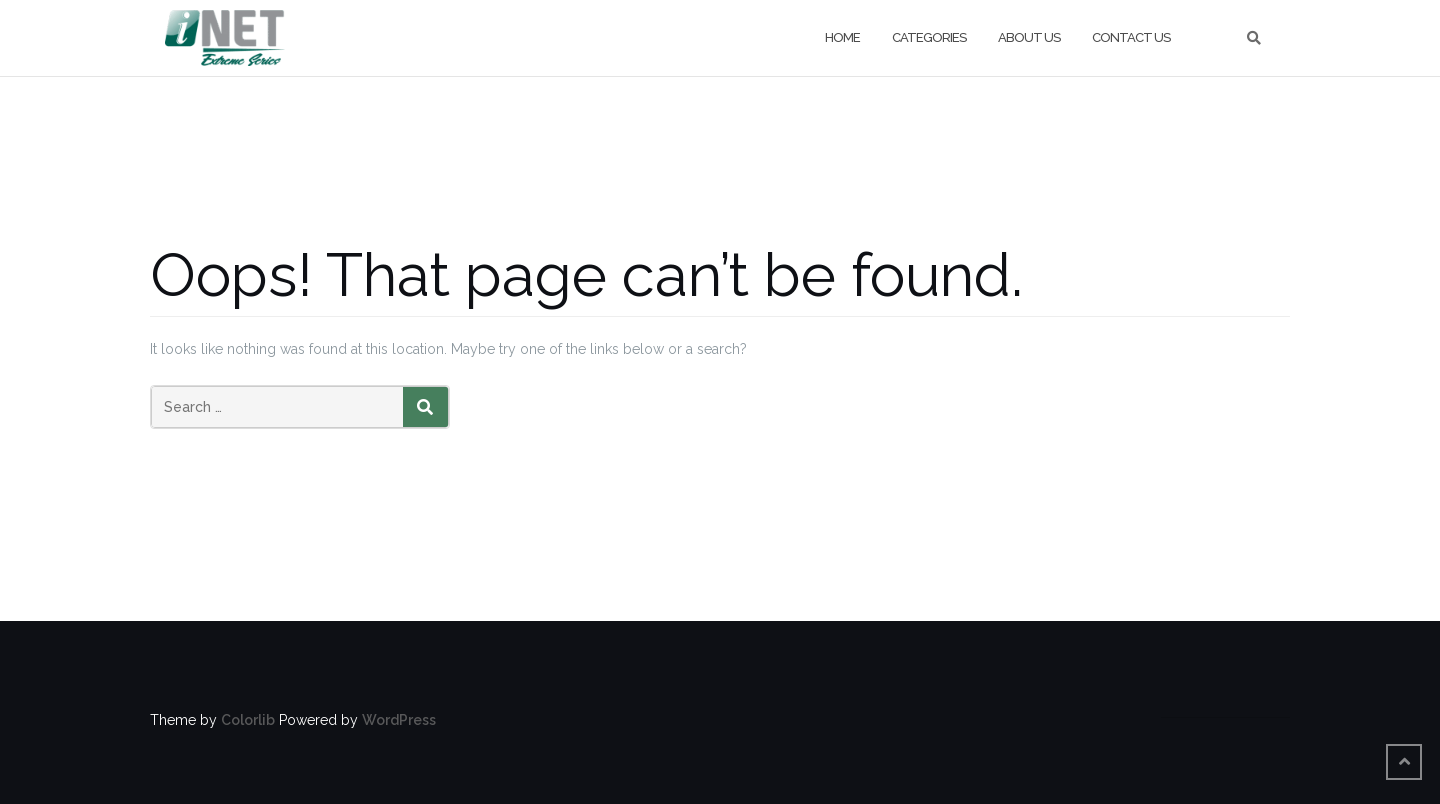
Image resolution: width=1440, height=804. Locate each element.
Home (842, 37)
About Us (1029, 37)
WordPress (399, 720)
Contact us (1131, 37)
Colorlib (248, 720)
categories (929, 37)
